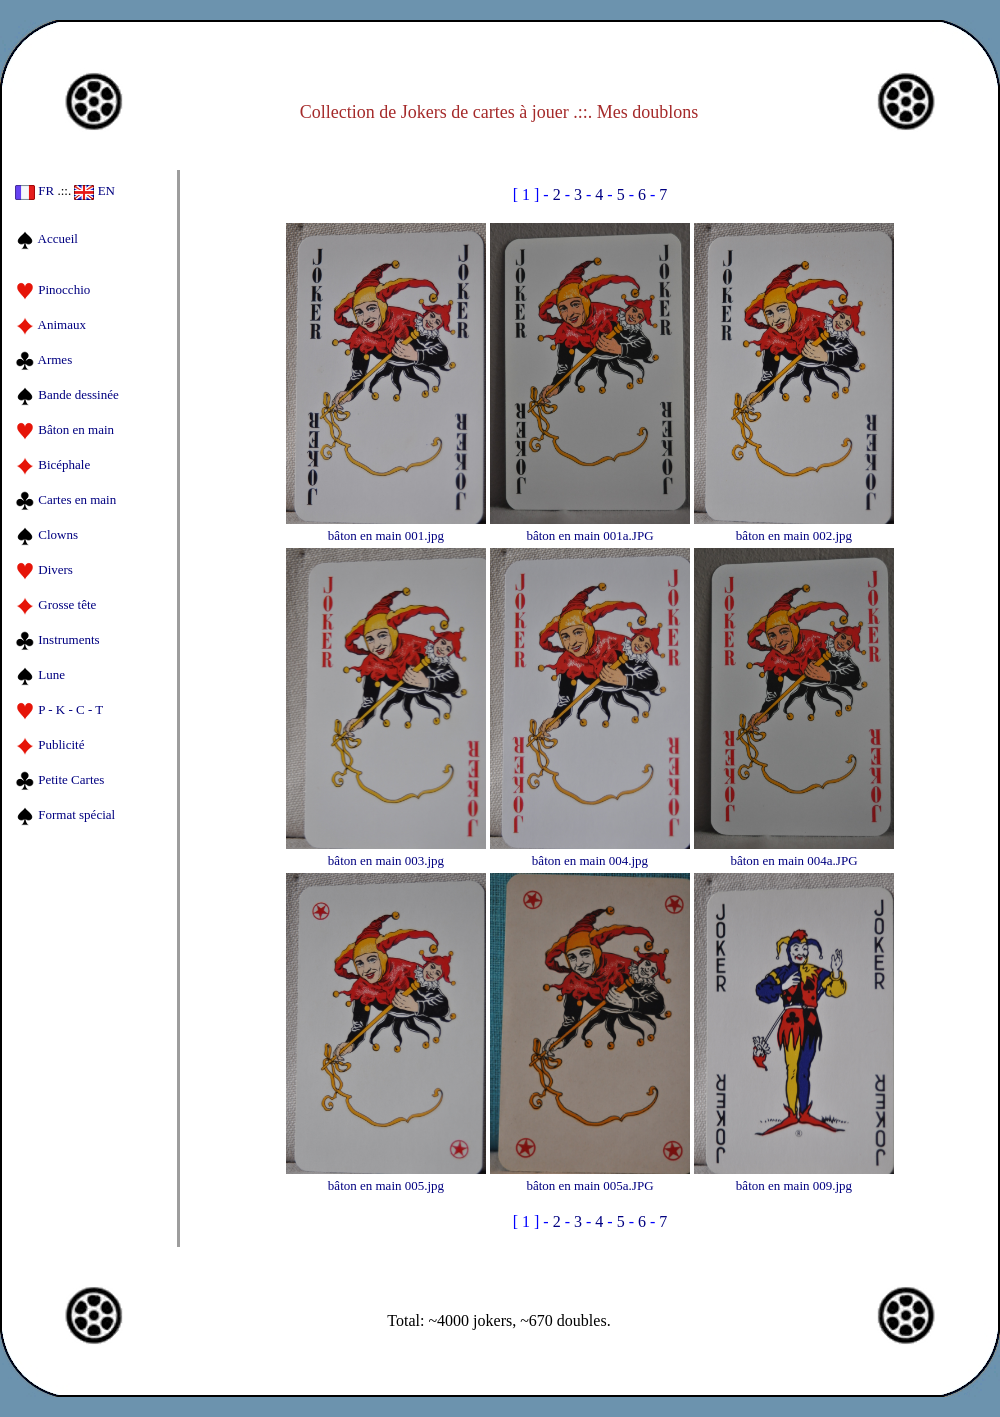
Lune (40, 674)
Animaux (50, 324)
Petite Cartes (59, 779)
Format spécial (65, 814)
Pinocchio (52, 289)
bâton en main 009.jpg (794, 1177)
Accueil (46, 238)
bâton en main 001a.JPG (590, 527)
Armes (43, 359)
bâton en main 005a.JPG (590, 1177)
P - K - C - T (59, 709)
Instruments (57, 639)
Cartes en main (65, 499)
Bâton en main (64, 429)
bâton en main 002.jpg (794, 527)
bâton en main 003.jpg (386, 852)
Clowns (46, 534)
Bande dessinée (67, 394)
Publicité (49, 744)
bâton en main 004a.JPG (794, 852)
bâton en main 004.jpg (590, 852)
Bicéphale (52, 464)
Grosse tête (55, 604)
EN (94, 190)
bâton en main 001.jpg (386, 527)
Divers (44, 569)
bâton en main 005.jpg (386, 1177)
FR (34, 190)
